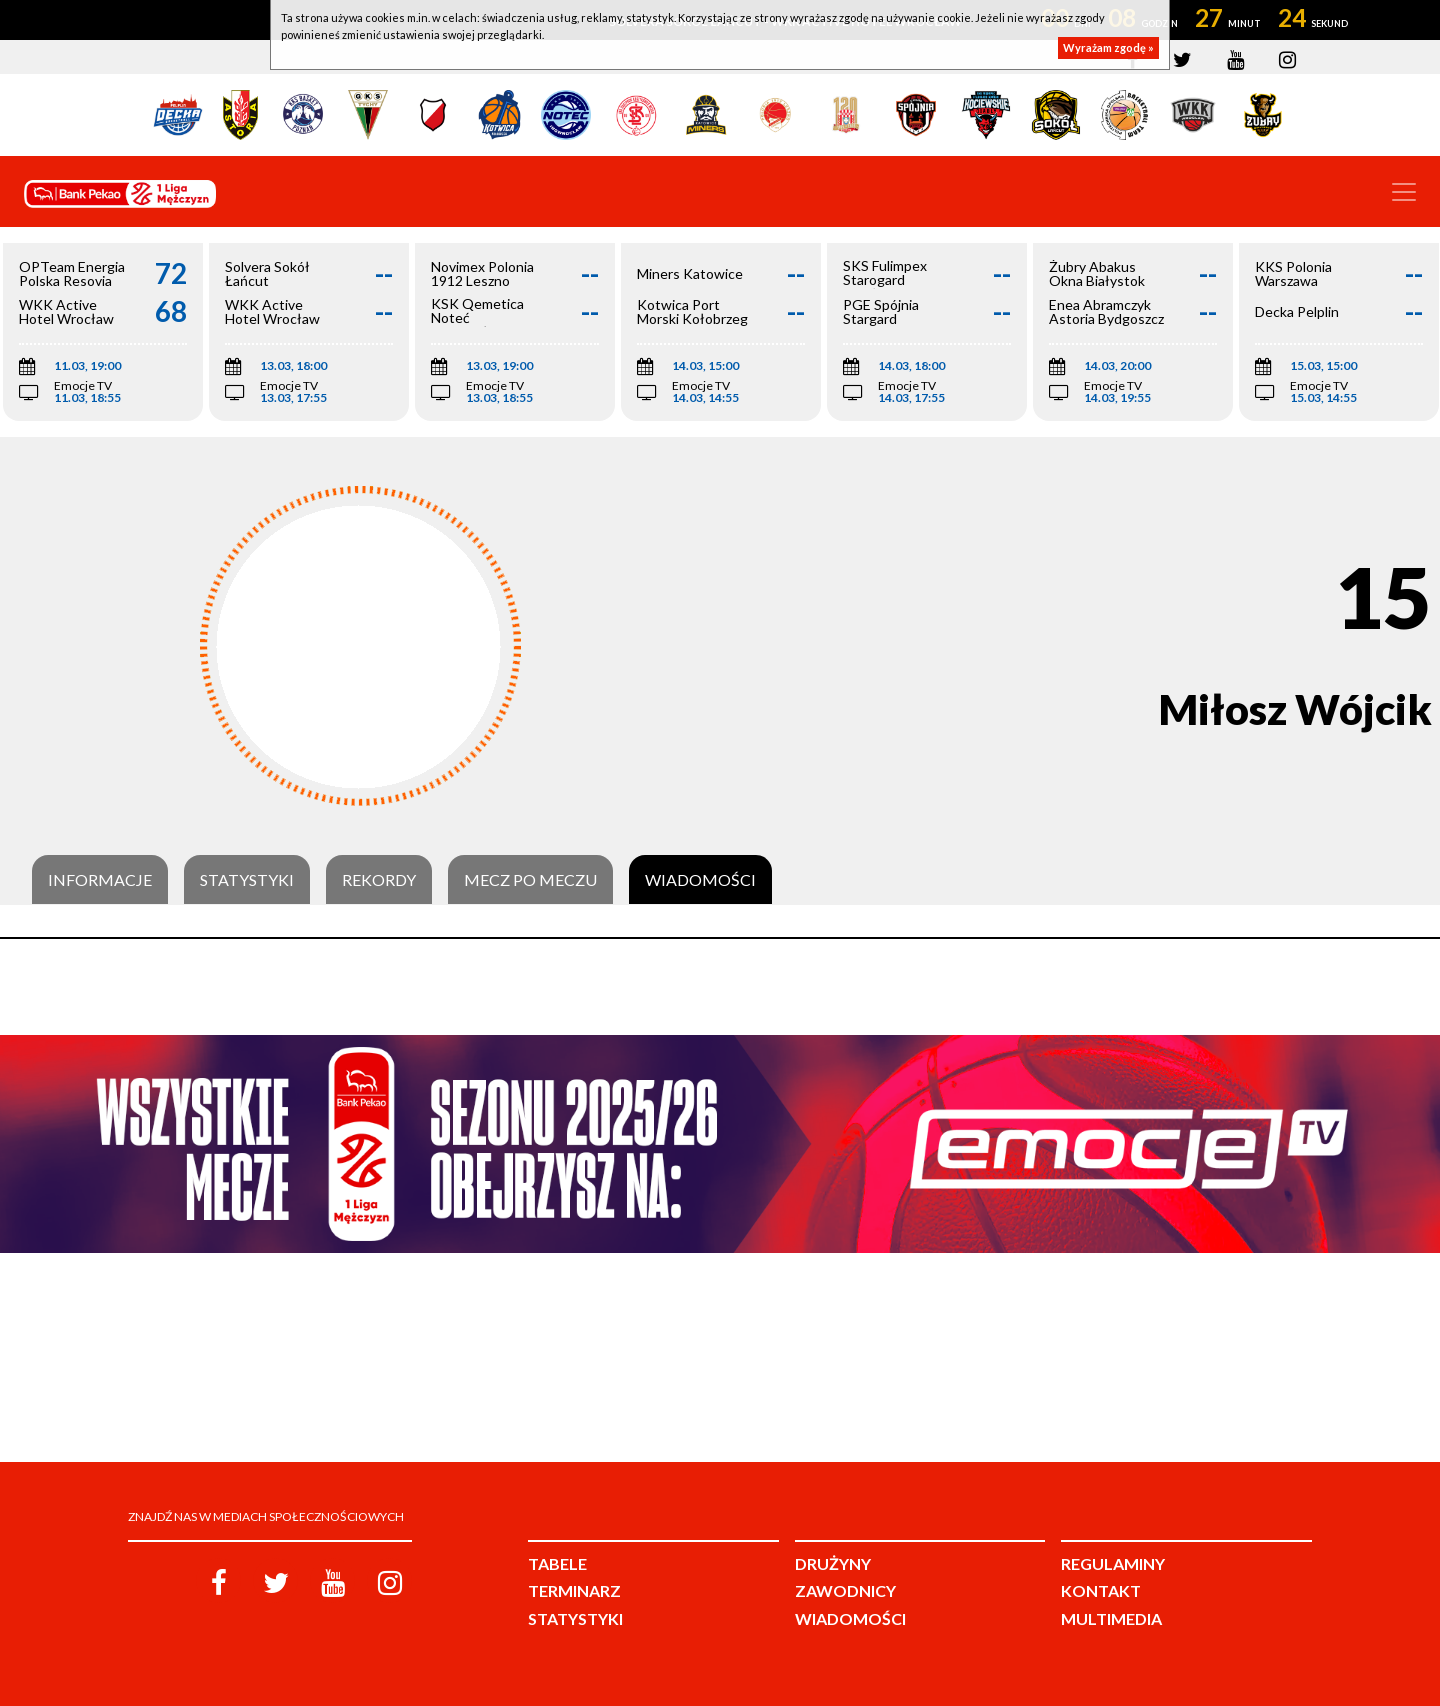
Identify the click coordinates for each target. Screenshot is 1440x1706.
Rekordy (379, 880)
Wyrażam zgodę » (1108, 47)
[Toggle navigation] (1404, 192)
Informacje (100, 880)
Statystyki (247, 880)
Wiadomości (700, 880)
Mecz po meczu (530, 880)
